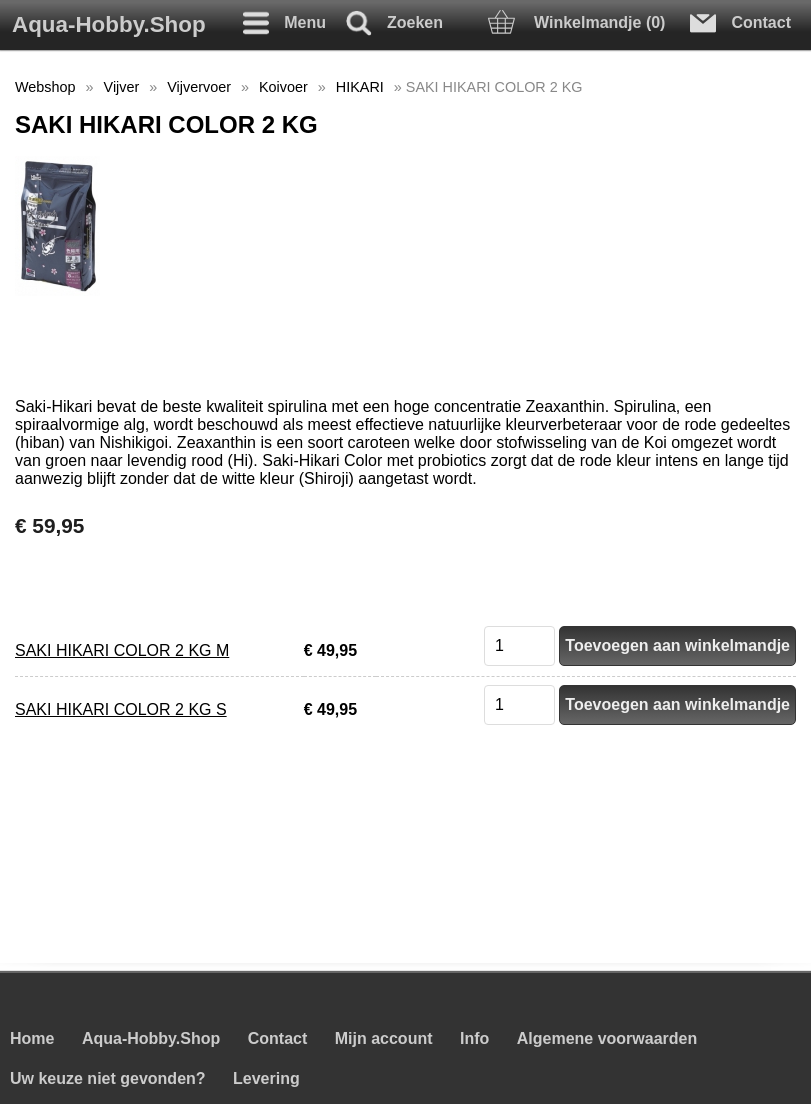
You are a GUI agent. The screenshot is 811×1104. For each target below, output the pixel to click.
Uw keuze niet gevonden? (108, 1078)
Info (474, 1038)
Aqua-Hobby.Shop (109, 24)
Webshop (45, 87)
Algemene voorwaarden (607, 1038)
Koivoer (283, 87)
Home (32, 1038)
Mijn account (384, 1038)
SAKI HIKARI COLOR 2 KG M (122, 650)
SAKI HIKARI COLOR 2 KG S (121, 709)
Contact (278, 1038)
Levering (266, 1078)
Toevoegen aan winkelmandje (677, 645)
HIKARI (360, 87)
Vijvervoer (199, 87)
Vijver (122, 87)
